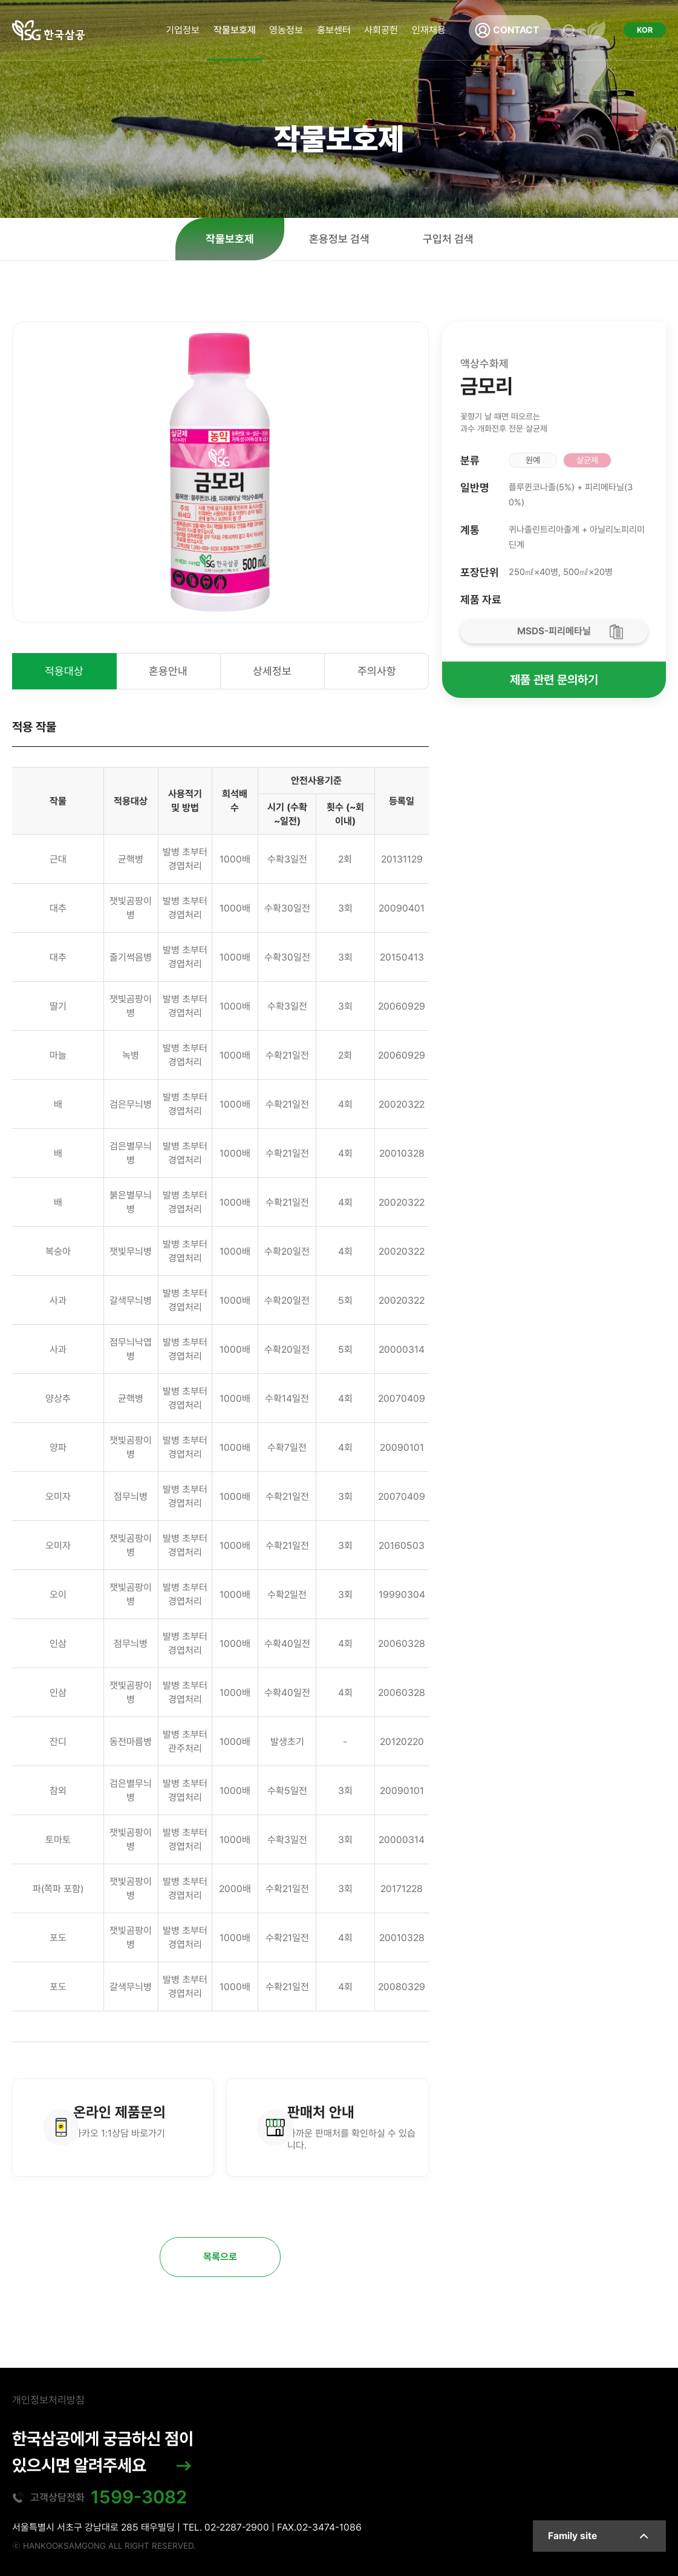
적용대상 (64, 671)
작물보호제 (235, 30)
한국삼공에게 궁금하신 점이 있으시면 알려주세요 (103, 2452)
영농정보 (286, 30)
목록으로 (220, 2256)
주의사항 (376, 671)
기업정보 (183, 30)
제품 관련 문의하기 (554, 679)
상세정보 (272, 671)
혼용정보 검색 (339, 238)
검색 (569, 30)
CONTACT (516, 30)
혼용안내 (168, 671)
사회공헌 (381, 30)
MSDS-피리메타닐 (554, 631)
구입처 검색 (448, 238)
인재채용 (429, 30)
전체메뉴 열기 (596, 30)
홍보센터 (334, 30)
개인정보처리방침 (48, 2400)
